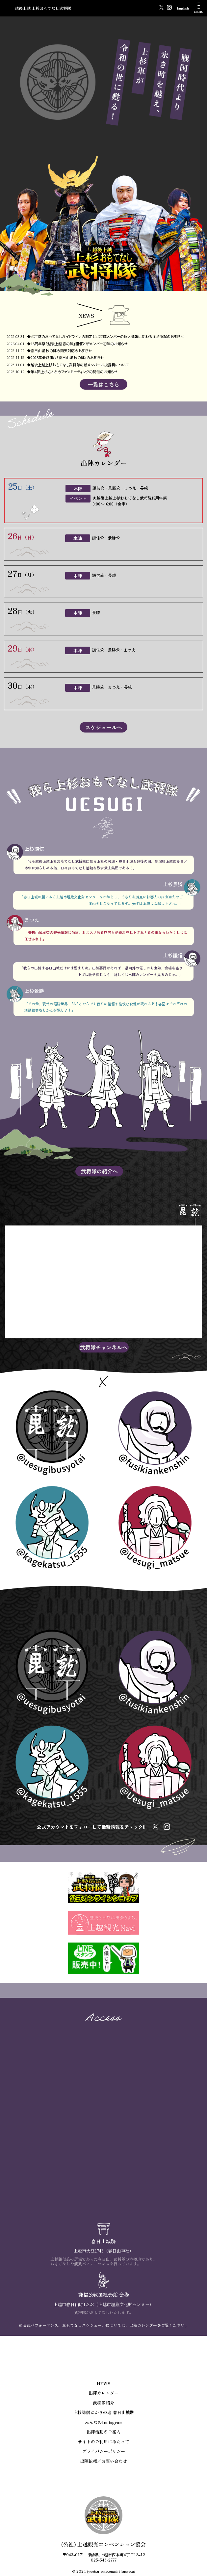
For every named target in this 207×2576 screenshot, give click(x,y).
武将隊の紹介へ (99, 1171)
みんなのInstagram (103, 2422)
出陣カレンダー (103, 2393)
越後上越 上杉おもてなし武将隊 (43, 8)
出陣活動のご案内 (104, 2432)
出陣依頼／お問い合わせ (103, 2461)
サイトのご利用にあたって (103, 2441)
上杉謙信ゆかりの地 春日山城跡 (103, 2412)
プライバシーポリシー (103, 2451)
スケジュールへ (103, 727)
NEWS (104, 2383)
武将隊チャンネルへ (103, 1347)
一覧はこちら (103, 384)
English (183, 8)
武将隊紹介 (103, 2403)
